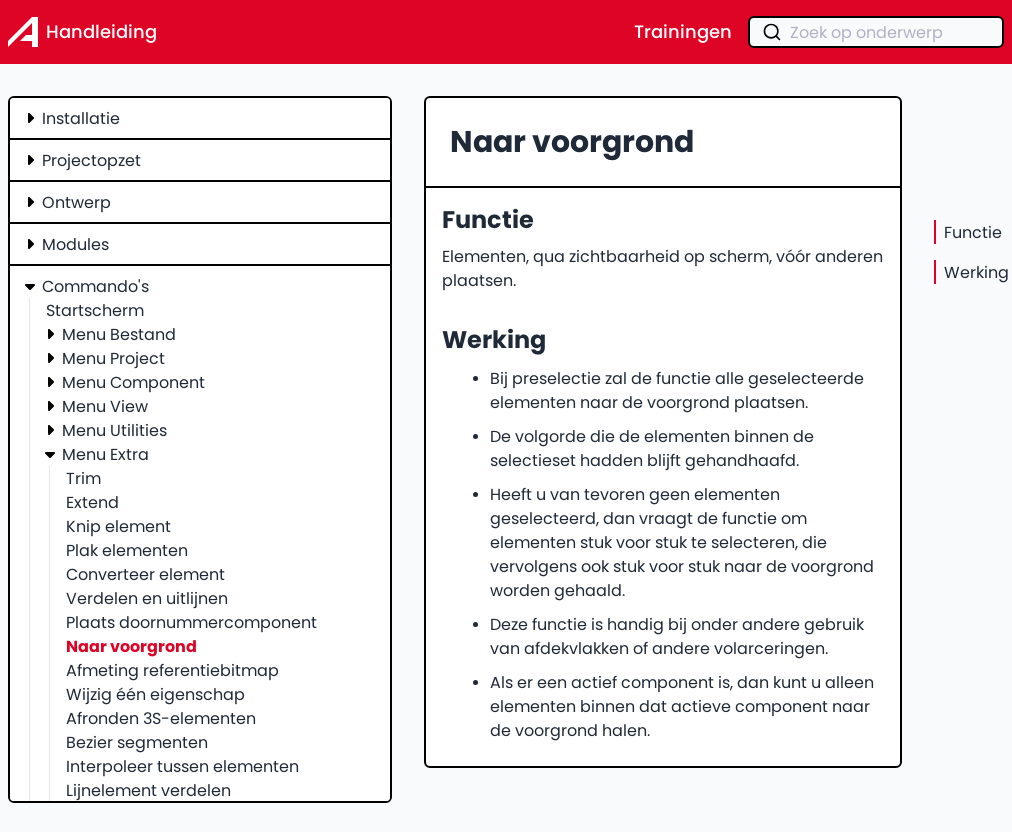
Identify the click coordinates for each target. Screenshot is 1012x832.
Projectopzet (91, 160)
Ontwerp (76, 202)
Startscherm (95, 310)
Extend (92, 502)
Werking (976, 272)
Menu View (105, 406)
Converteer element (145, 574)
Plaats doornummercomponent (191, 622)
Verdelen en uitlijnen (147, 598)
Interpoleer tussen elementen (182, 766)
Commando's (95, 286)
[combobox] (876, 32)
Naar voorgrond (131, 646)
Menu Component (133, 382)
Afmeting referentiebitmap (172, 670)
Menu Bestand (119, 334)
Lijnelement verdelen (148, 790)
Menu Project (113, 358)
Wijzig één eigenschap (155, 694)
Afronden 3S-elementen (161, 718)
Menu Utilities (114, 430)
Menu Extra (105, 454)
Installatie (81, 118)
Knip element (118, 526)
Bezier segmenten (137, 742)
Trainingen (683, 32)
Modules (75, 244)
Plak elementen (127, 550)
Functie (973, 232)
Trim (83, 478)
